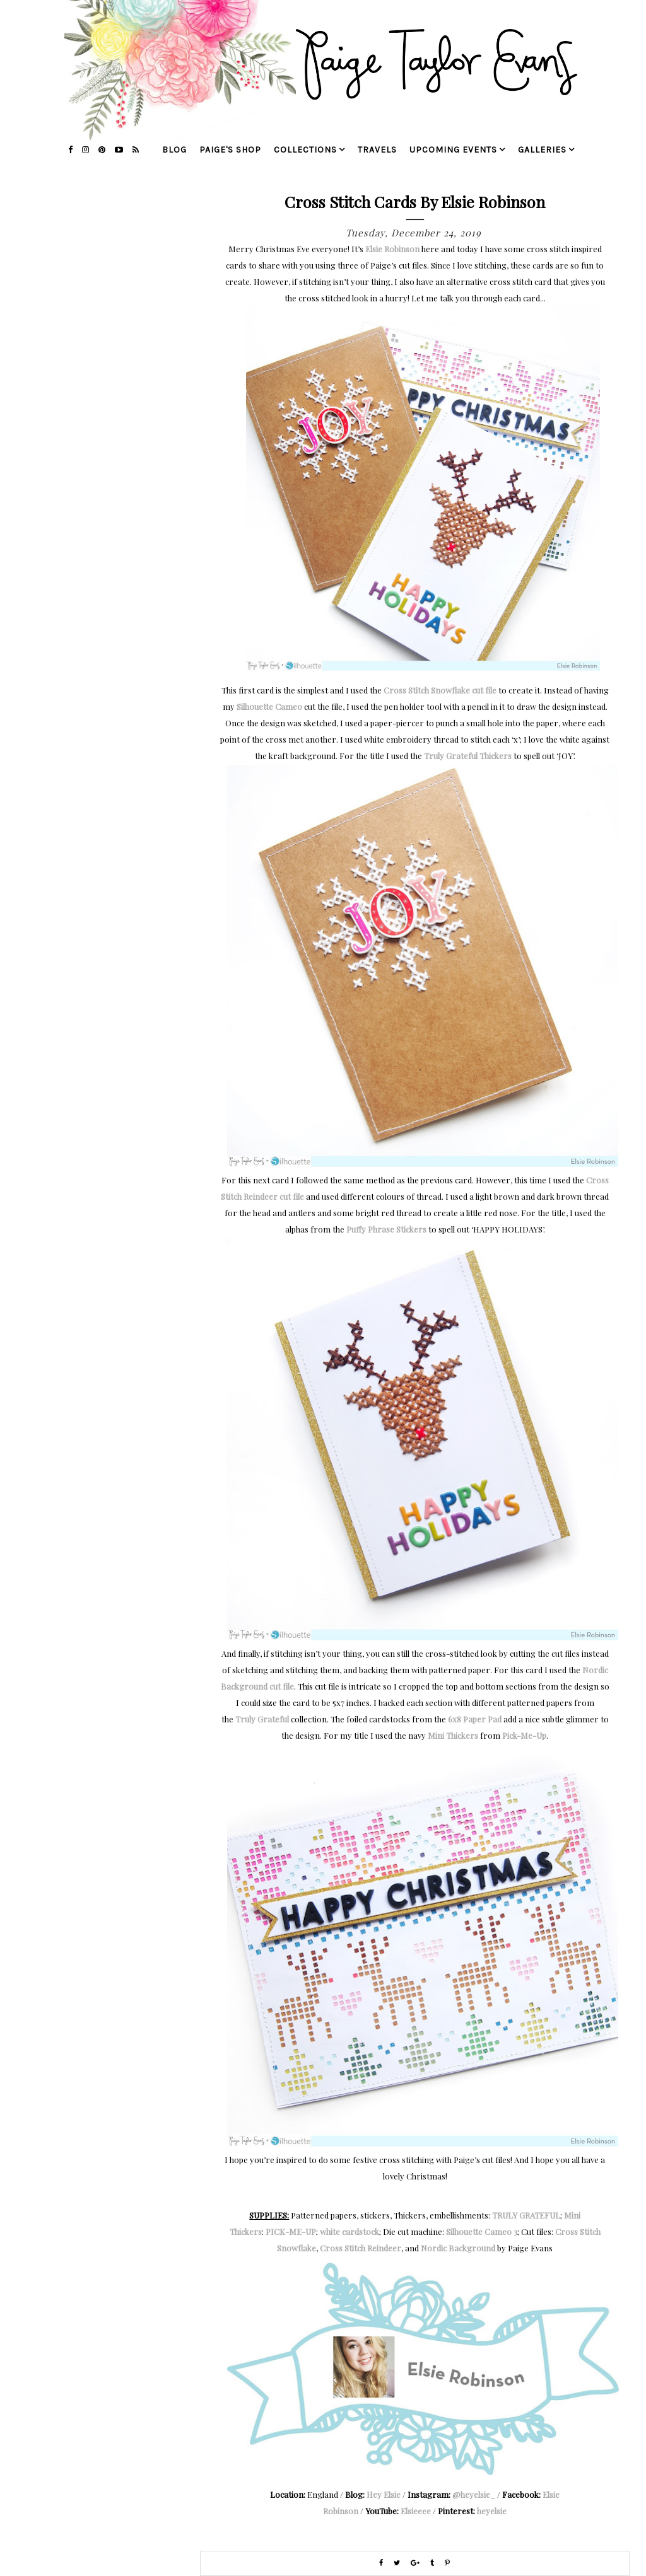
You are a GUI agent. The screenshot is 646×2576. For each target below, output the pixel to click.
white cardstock (349, 2231)
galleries (542, 149)
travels (377, 149)
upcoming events (453, 149)
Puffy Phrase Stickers (386, 1229)
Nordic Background (458, 2247)
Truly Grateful (451, 755)
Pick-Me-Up (524, 1735)
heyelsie (492, 2510)
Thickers (495, 755)
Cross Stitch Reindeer (360, 2247)
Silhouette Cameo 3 (481, 2231)
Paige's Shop (230, 149)
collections (305, 149)
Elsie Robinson (392, 248)
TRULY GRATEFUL (526, 2215)
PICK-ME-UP (291, 2231)
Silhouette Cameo (269, 706)
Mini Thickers (453, 1735)
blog (174, 149)
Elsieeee (416, 2510)
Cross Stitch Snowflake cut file (440, 690)
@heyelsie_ (473, 2494)
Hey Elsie (384, 2494)
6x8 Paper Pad (475, 1719)
